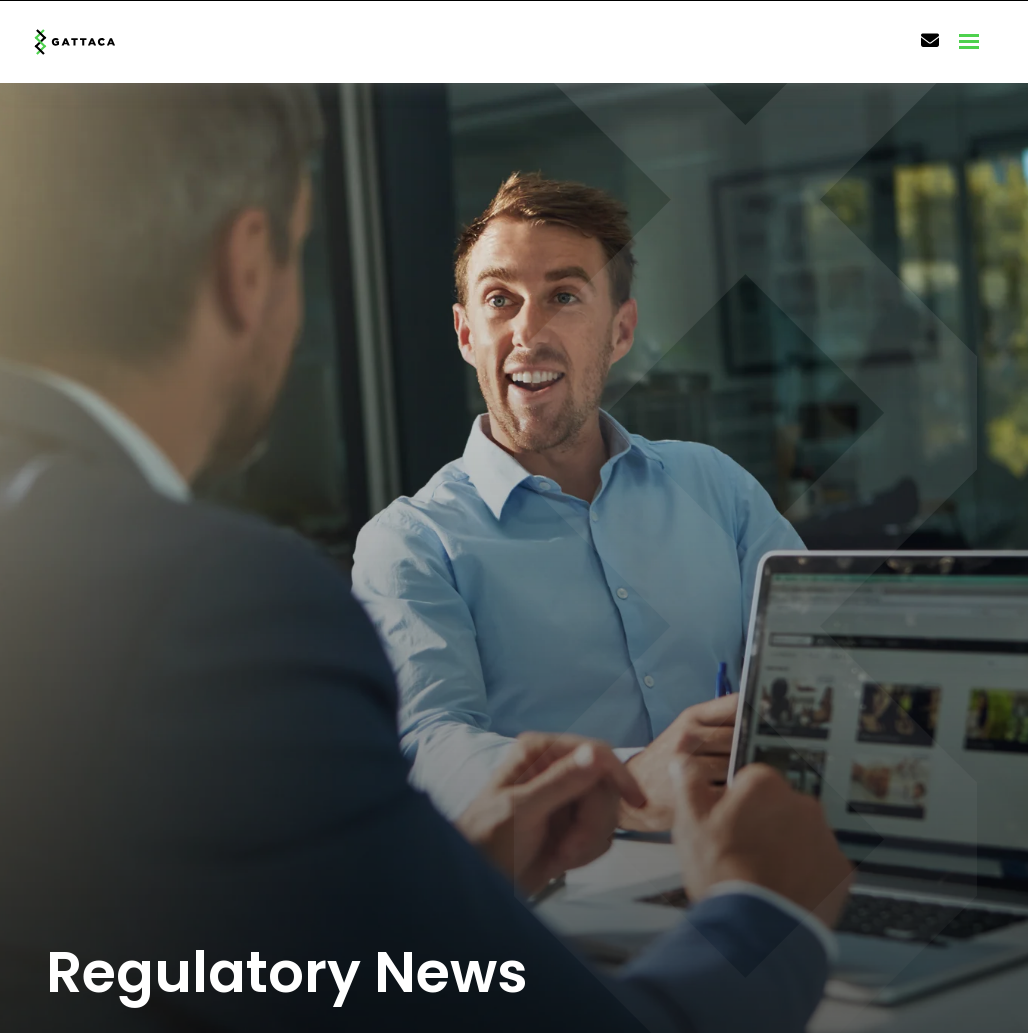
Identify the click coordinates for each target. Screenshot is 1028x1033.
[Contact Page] (930, 41)
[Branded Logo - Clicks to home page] (96, 42)
